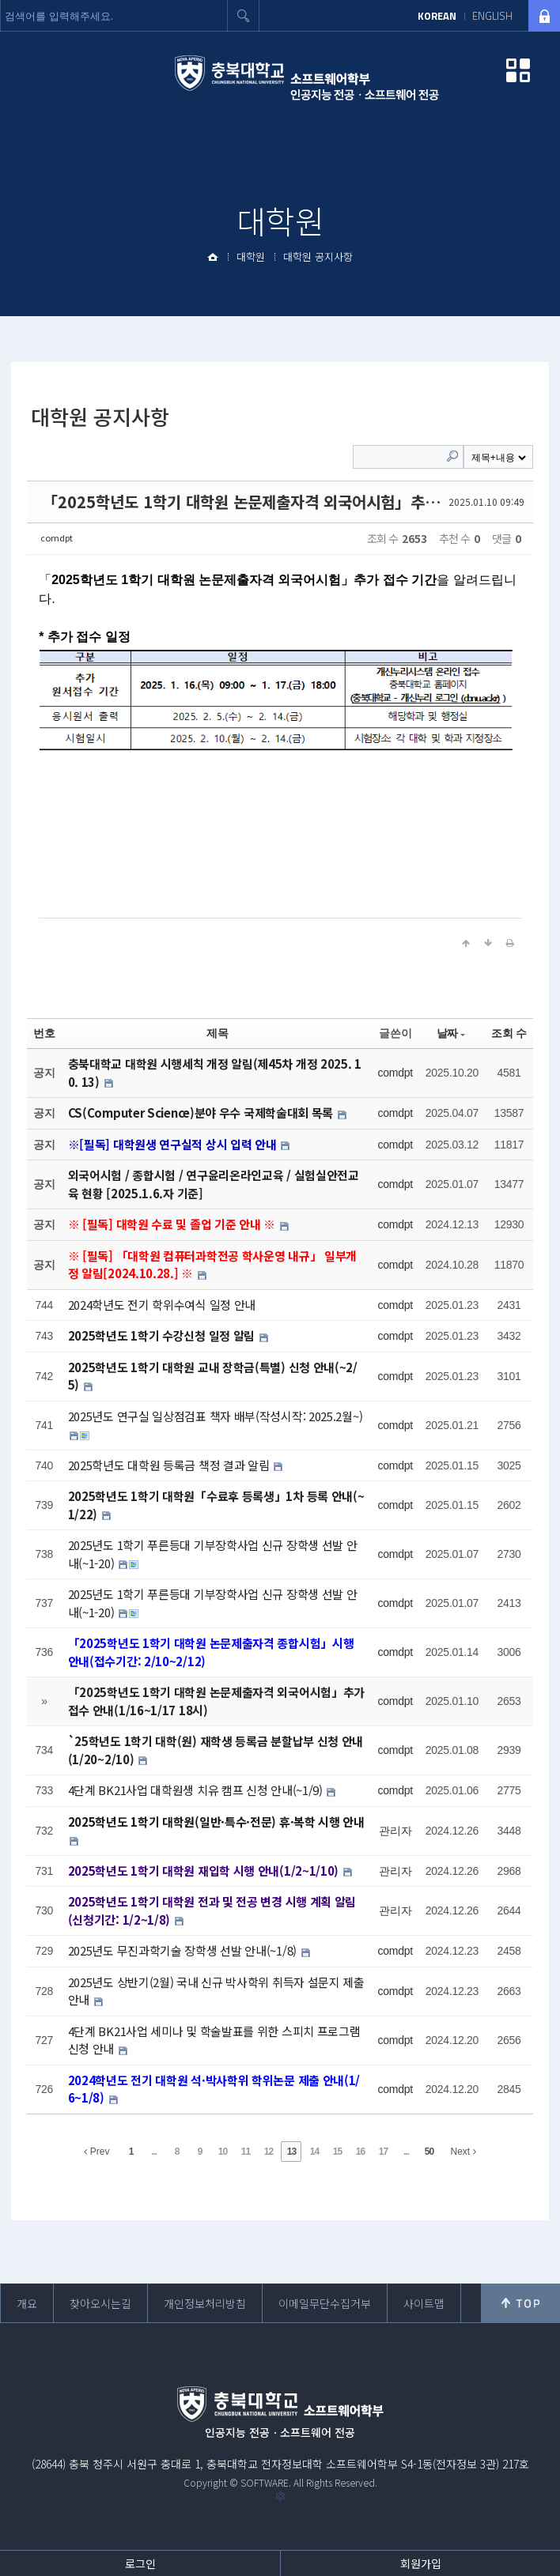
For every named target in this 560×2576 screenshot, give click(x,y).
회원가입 (420, 2563)
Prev (96, 2151)
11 (245, 2151)
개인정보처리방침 (205, 2303)
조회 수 (509, 1033)
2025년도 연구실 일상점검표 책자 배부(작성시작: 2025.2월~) (215, 1416)
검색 (243, 16)
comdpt (56, 537)
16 (360, 2151)
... (154, 2151)
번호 (44, 1033)
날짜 (451, 1033)
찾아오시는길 (100, 2303)
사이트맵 (424, 2303)
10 (222, 2151)
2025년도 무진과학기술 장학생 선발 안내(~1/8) (184, 1950)
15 (337, 2151)
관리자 (395, 1830)
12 (268, 2151)
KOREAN (437, 16)
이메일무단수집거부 (324, 2303)
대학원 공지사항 (318, 256)
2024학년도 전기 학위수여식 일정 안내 (161, 1304)
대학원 (250, 256)
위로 (520, 2303)
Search (452, 456)
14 (314, 2151)
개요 (27, 2303)
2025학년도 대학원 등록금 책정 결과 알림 (170, 1465)
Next (462, 2151)
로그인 (140, 2563)
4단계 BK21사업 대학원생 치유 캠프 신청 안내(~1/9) (197, 1790)
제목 (217, 1033)
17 (383, 2151)
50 (429, 2151)
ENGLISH (492, 16)
